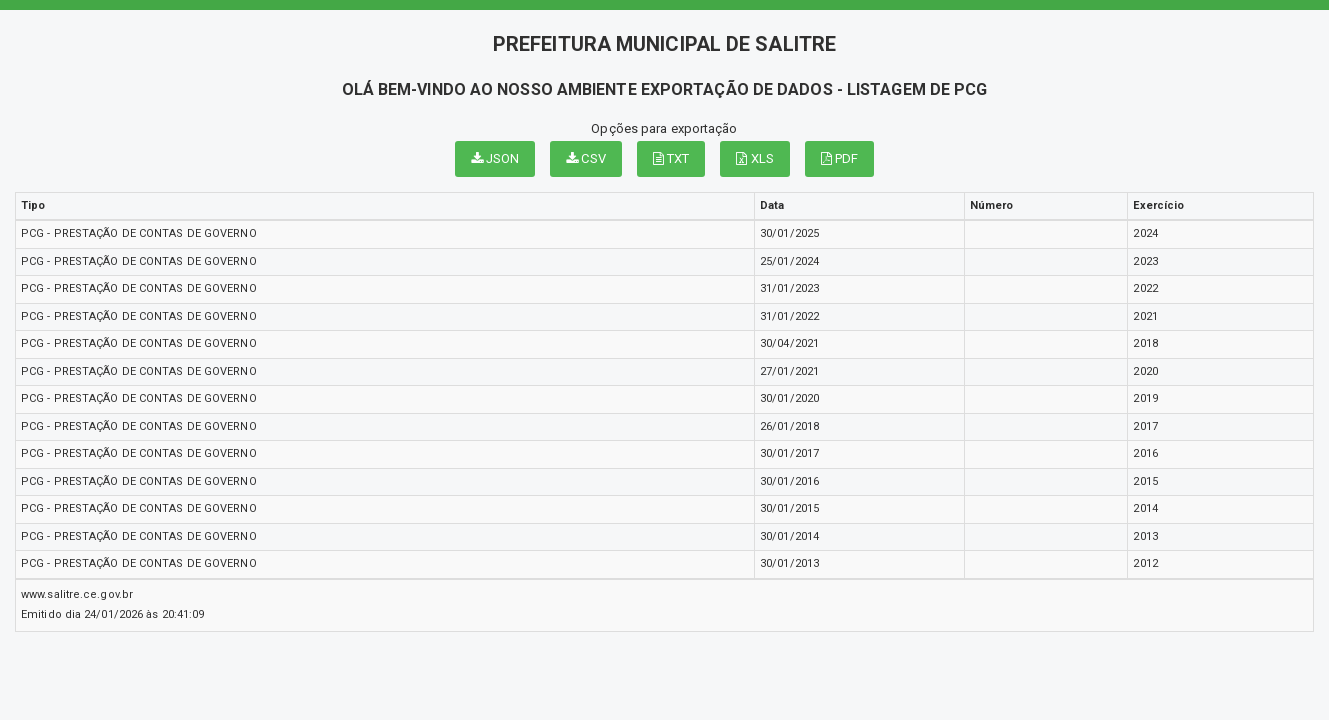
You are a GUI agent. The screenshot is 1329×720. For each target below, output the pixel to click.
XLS (755, 158)
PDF (840, 158)
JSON (495, 158)
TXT (671, 158)
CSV (586, 158)
